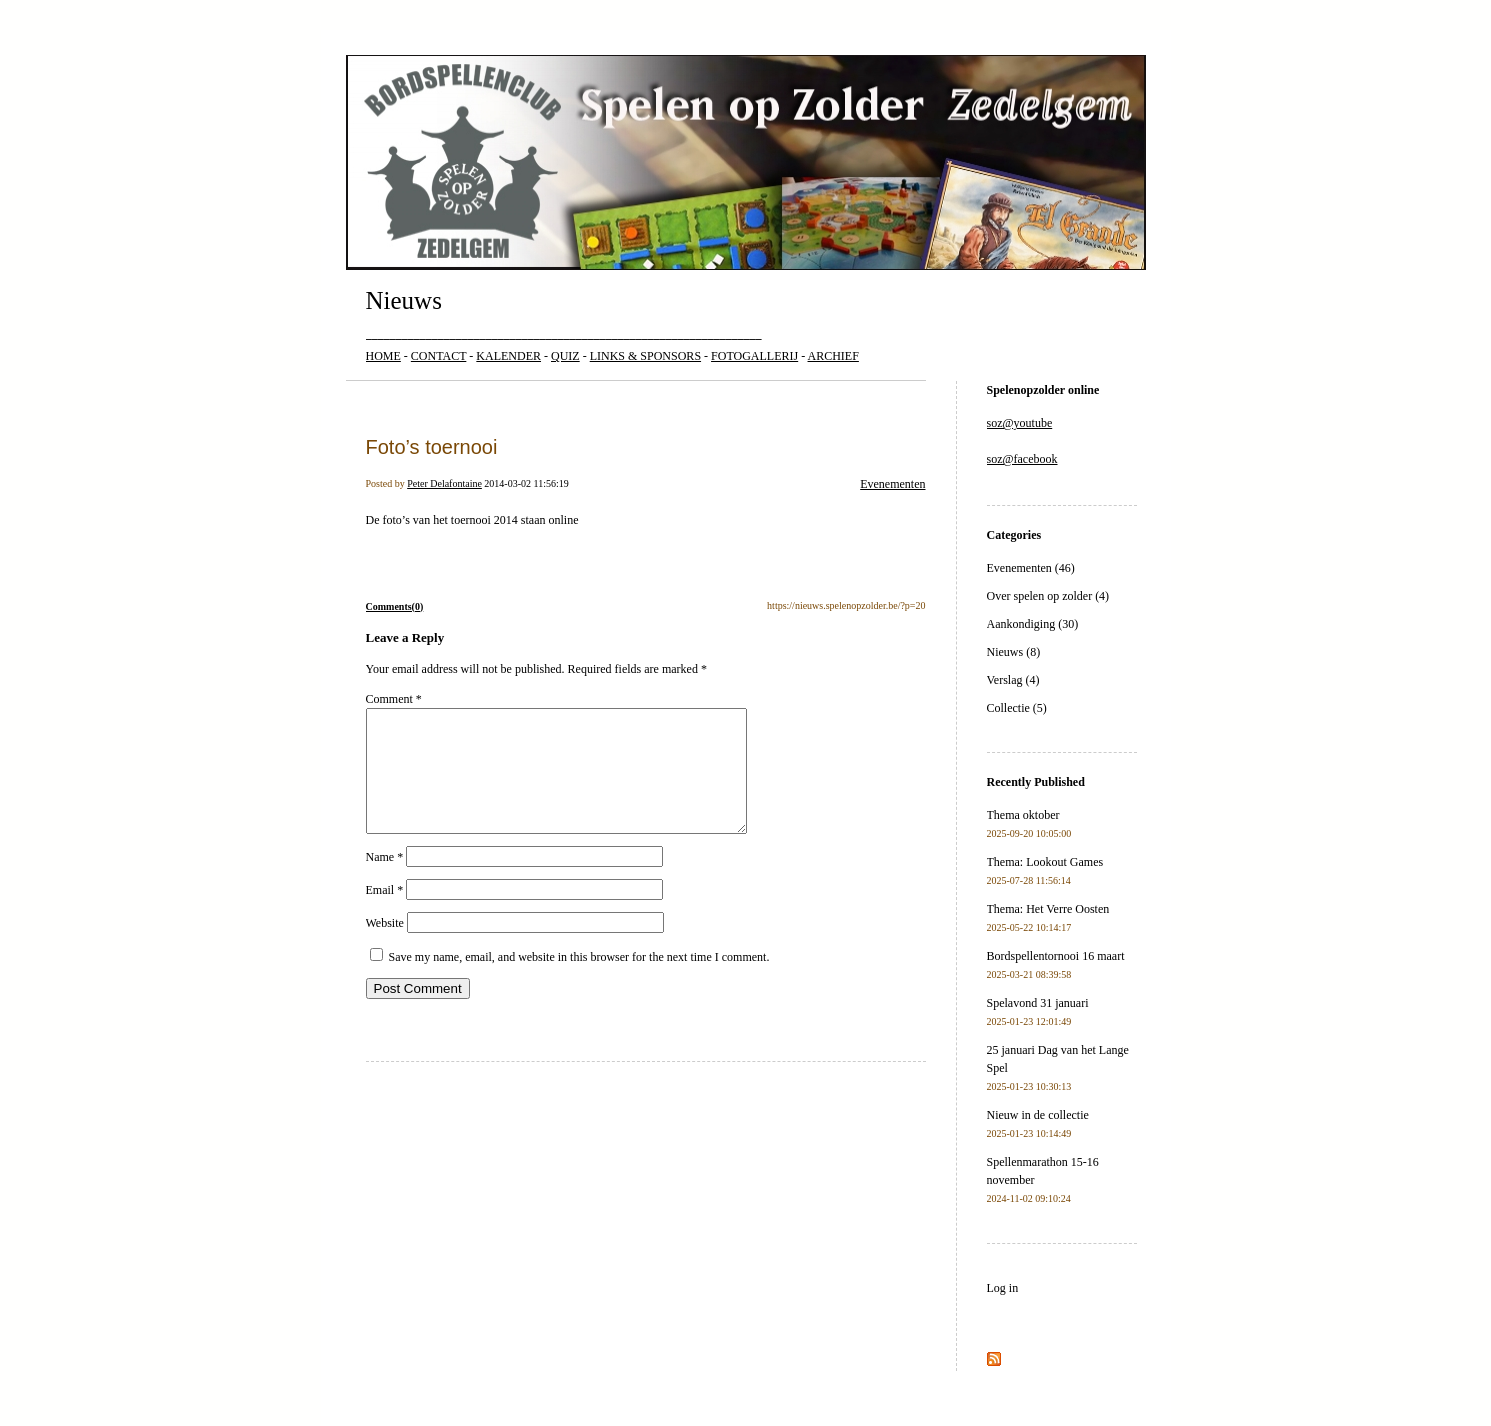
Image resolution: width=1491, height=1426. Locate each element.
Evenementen (892, 484)
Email (385, 914)
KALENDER (508, 356)
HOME (383, 356)
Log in (1003, 1288)
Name (385, 881)
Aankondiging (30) (1033, 624)
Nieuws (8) (1014, 652)
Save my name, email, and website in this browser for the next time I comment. (579, 981)
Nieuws (404, 300)
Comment (394, 699)
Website (385, 947)
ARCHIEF (833, 356)
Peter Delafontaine (444, 483)
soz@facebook (1022, 459)
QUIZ (565, 356)
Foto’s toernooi (432, 447)
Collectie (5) (1017, 708)
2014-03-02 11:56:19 (526, 483)
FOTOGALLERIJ (754, 356)
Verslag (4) (1013, 680)
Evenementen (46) (1031, 568)
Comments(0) (395, 606)
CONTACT (439, 356)
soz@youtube (1020, 423)
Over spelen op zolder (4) (1048, 596)
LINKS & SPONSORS (645, 356)
